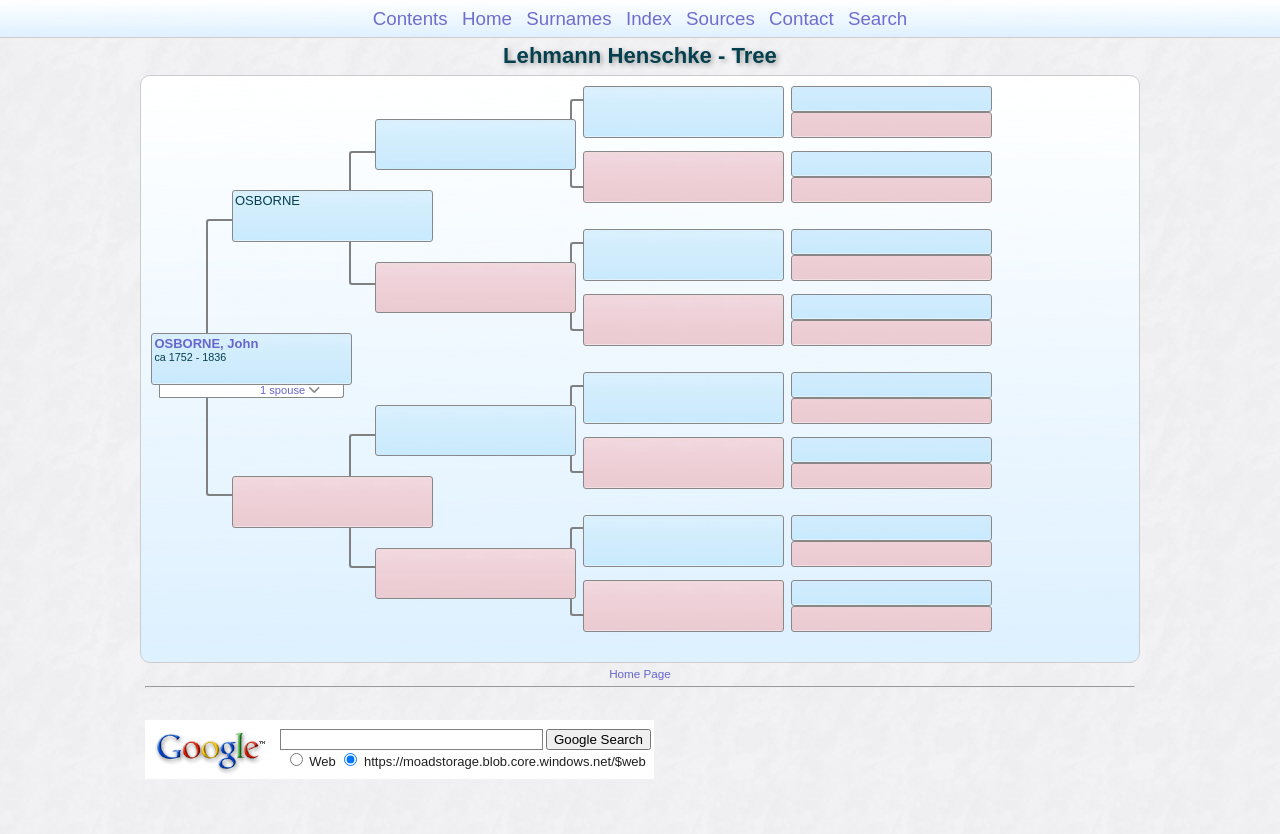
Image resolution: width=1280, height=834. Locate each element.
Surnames (568, 18)
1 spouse (290, 390)
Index (649, 18)
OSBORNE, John (206, 343)
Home (487, 18)
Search (877, 18)
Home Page (640, 673)
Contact (801, 18)
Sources (720, 18)
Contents (410, 18)
